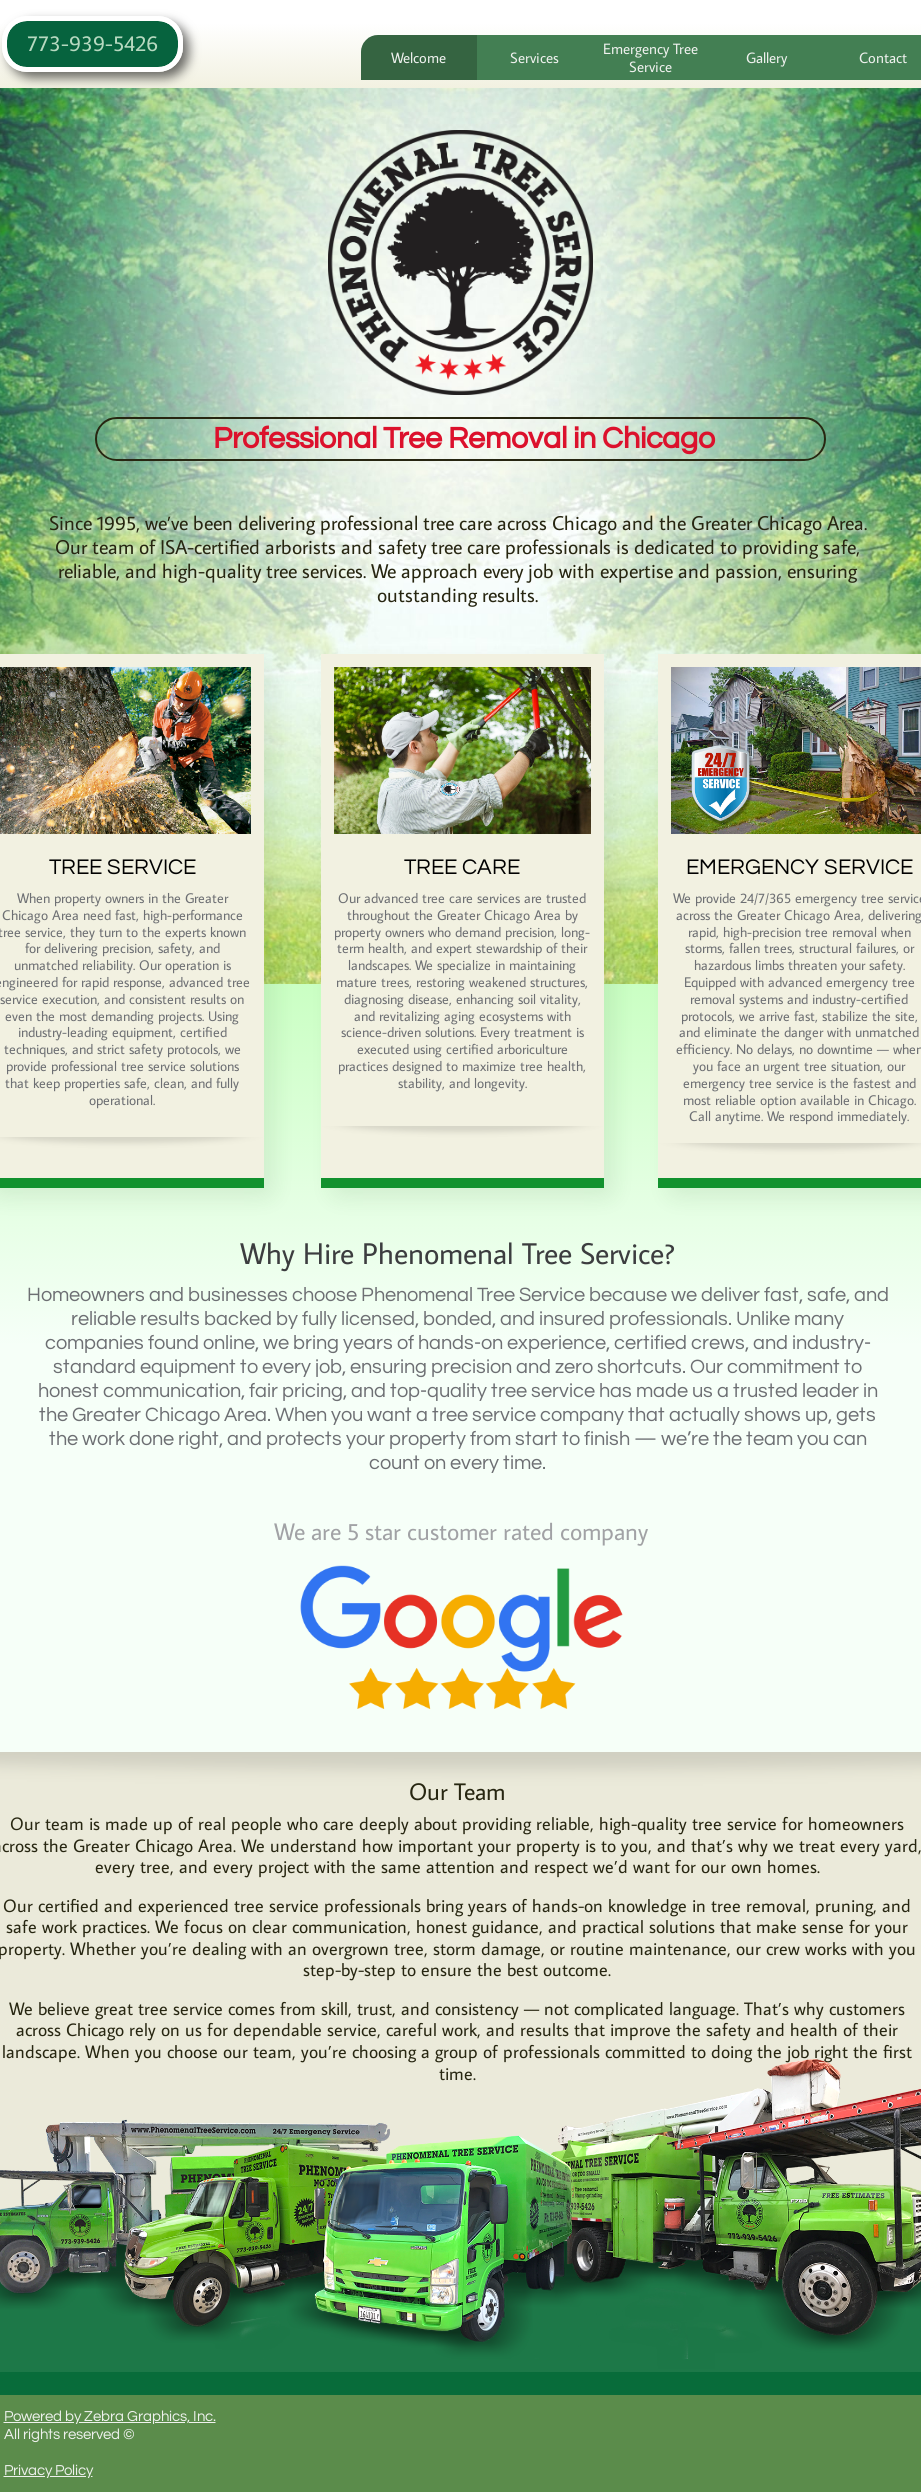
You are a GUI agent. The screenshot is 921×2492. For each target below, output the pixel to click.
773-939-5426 (92, 42)
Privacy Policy (48, 2470)
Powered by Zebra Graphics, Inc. (110, 2416)
